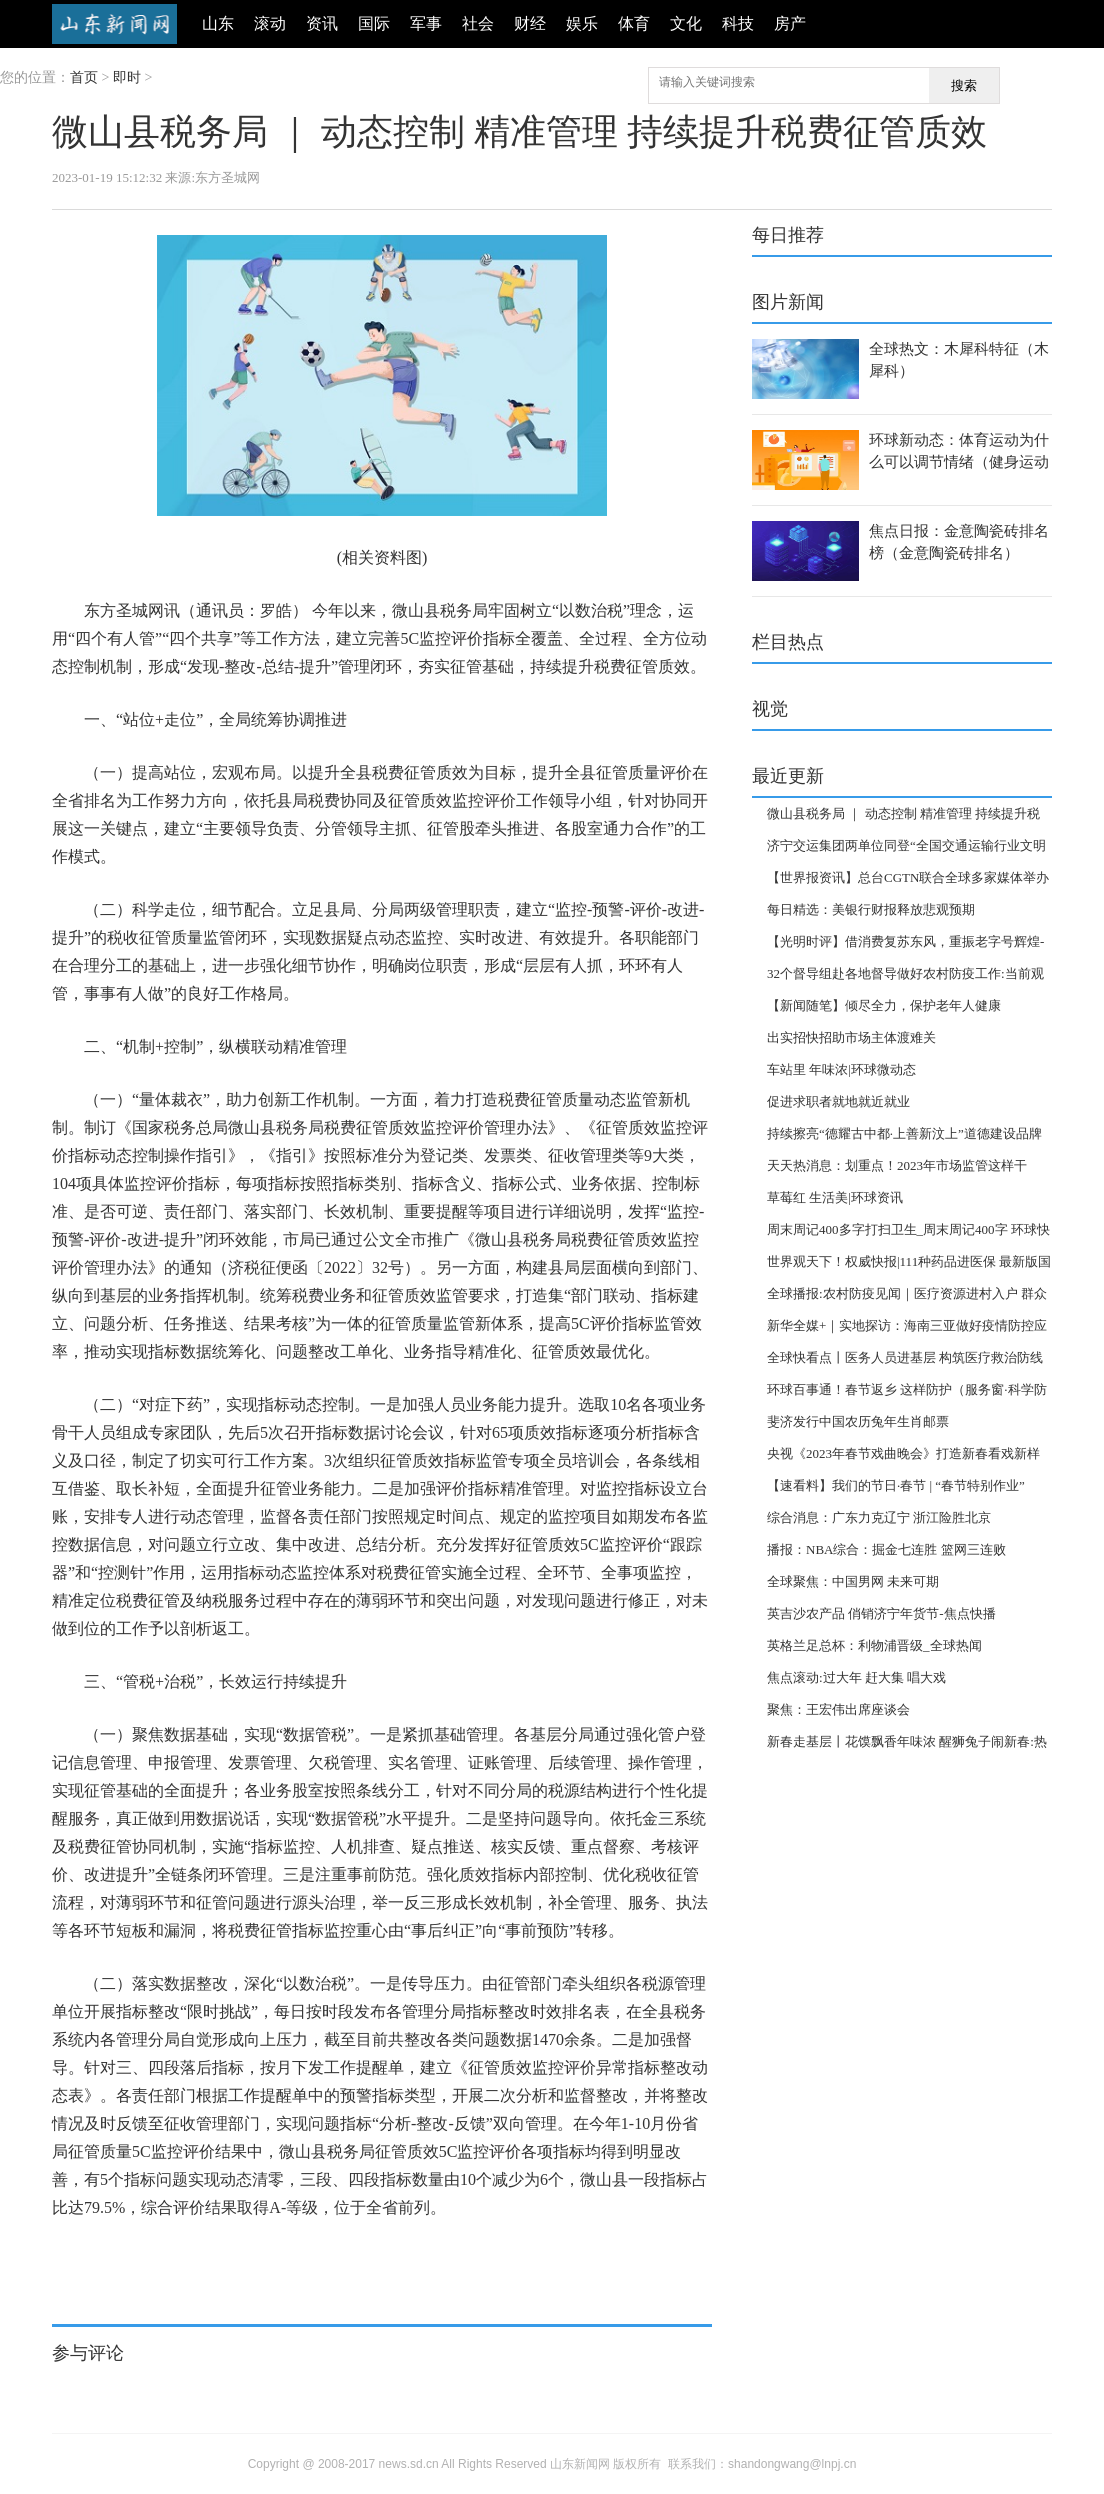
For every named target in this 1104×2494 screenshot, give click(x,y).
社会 (478, 23)
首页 (84, 77)
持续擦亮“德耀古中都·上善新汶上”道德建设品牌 (904, 1133)
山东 (218, 23)
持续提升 (217, 2257)
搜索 (964, 85)
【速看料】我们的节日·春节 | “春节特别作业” (896, 1485)
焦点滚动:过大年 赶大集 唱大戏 (856, 1677)
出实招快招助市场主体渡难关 (851, 1037)
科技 (738, 23)
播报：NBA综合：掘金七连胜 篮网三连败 (886, 1549)
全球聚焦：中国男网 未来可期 (853, 1581)
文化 (686, 23)
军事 (426, 23)
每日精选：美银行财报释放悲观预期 (871, 909)
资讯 (322, 23)
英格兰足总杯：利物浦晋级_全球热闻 (874, 1645)
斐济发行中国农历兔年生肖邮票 (858, 1421)
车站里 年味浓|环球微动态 (841, 1069)
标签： (70, 2257)
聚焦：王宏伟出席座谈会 (838, 1709)
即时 (127, 77)
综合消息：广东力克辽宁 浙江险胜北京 (879, 1517)
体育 (634, 23)
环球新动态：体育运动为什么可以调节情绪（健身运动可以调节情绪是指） (959, 461)
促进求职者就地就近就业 (838, 1101)
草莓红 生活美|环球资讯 (835, 1197)
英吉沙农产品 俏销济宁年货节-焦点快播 (881, 1613)
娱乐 (582, 23)
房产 (790, 23)
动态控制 (166, 2257)
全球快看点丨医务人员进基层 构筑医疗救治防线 (905, 1357)
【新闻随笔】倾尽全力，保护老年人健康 (884, 1005)
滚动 (270, 23)
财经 (530, 23)
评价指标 (115, 2257)
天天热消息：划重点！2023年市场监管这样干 (897, 1165)
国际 (374, 23)
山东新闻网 (114, 24)
